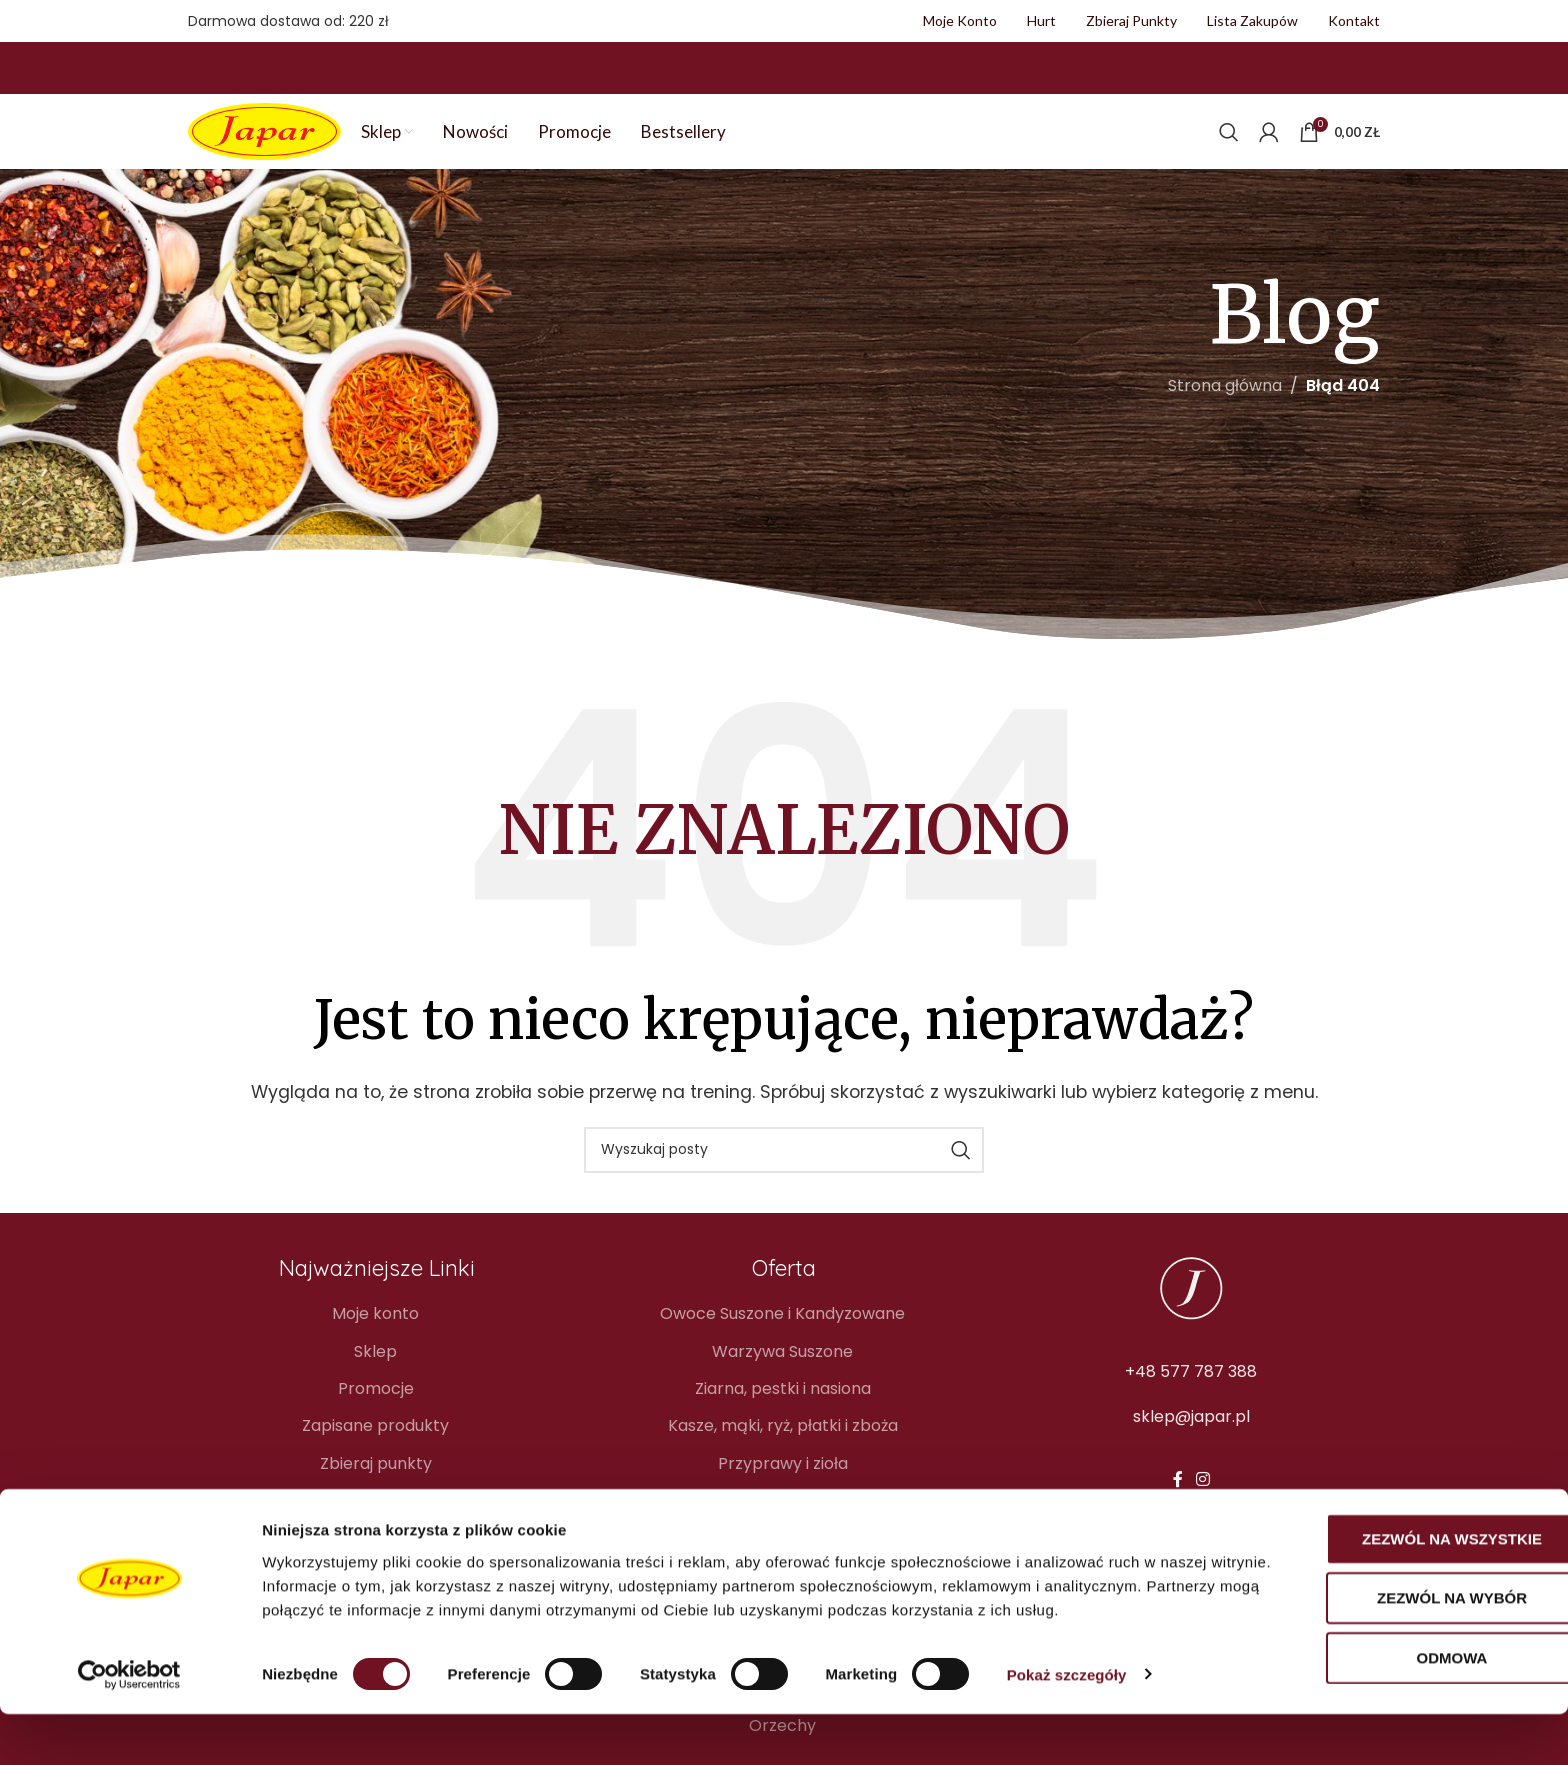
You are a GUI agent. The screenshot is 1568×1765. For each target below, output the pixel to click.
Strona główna (1225, 373)
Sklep (375, 1339)
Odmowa (1401, 1708)
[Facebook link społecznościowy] (1177, 1467)
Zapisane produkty (375, 1414)
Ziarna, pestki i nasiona (783, 1377)
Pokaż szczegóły (1067, 1725)
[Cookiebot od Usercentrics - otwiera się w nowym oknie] (129, 1726)
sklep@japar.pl (1191, 1404)
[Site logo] (264, 118)
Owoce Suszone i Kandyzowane (782, 1302)
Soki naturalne (783, 1526)
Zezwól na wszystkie (1401, 1589)
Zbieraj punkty (376, 1452)
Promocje (376, 1377)
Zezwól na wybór (1401, 1649)
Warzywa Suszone (782, 1339)
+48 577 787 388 (1191, 1358)
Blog (376, 1489)
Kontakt (375, 1526)
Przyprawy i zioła (783, 1452)
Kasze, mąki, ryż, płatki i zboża (783, 1414)
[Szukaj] (1229, 120)
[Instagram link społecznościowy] (1202, 1467)
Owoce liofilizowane (783, 1489)
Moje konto (375, 1302)
